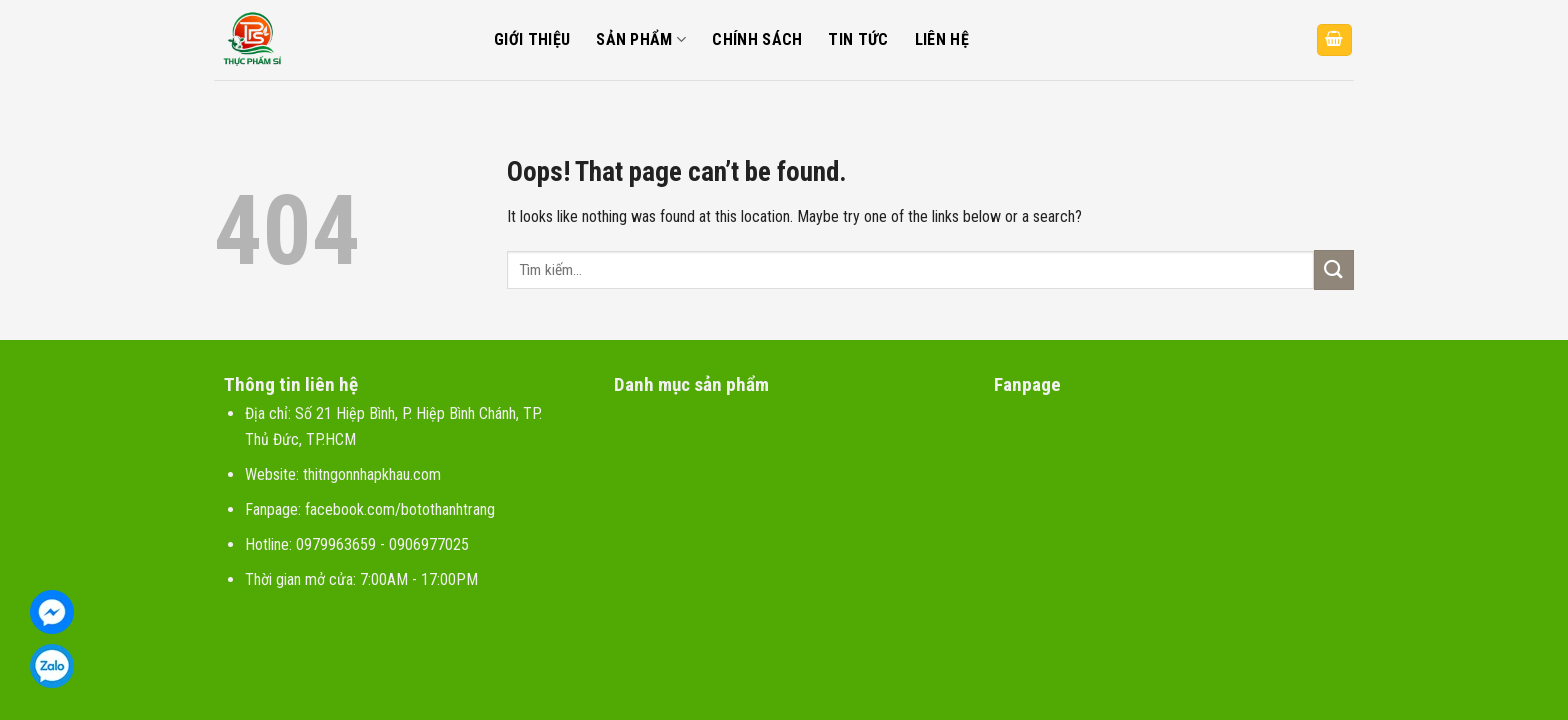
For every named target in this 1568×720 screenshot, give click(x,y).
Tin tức (858, 39)
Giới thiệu (532, 39)
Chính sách (757, 39)
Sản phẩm (641, 40)
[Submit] (1334, 269)
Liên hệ (942, 39)
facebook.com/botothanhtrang (400, 509)
